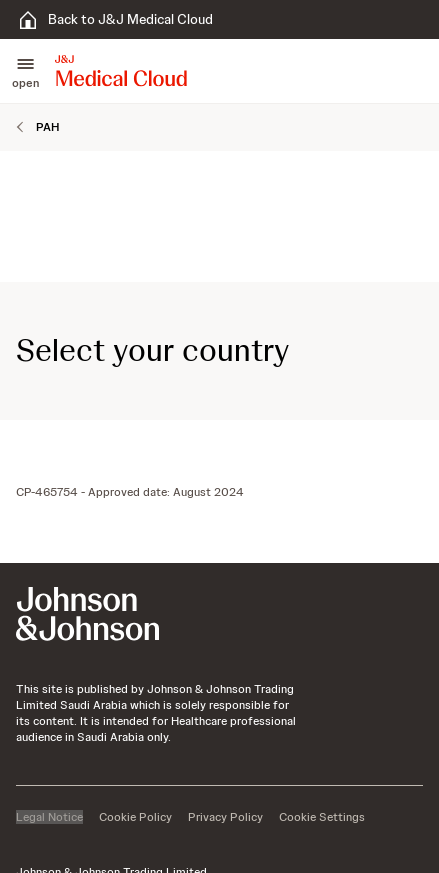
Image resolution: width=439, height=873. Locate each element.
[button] (25, 71)
